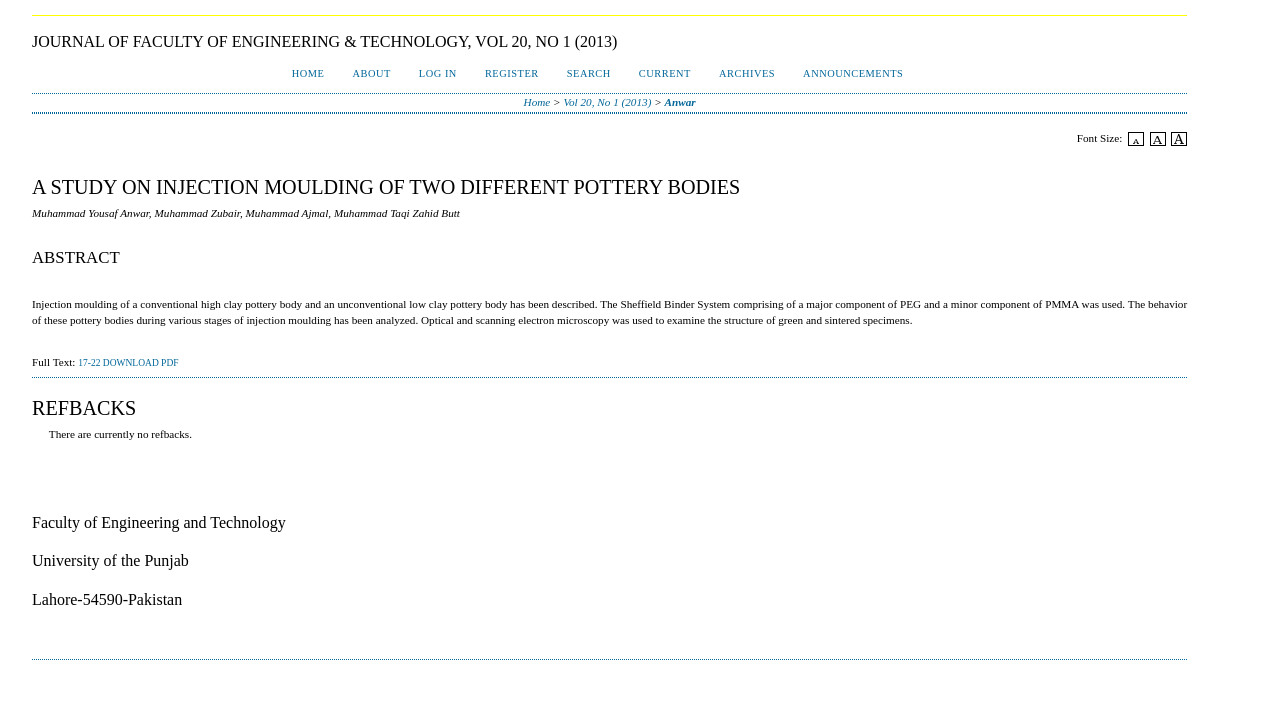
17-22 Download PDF (128, 363)
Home (308, 73)
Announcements (853, 73)
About (371, 73)
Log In (438, 73)
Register (512, 73)
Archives (747, 73)
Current (665, 73)
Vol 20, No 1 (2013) (607, 102)
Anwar (680, 102)
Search (589, 73)
